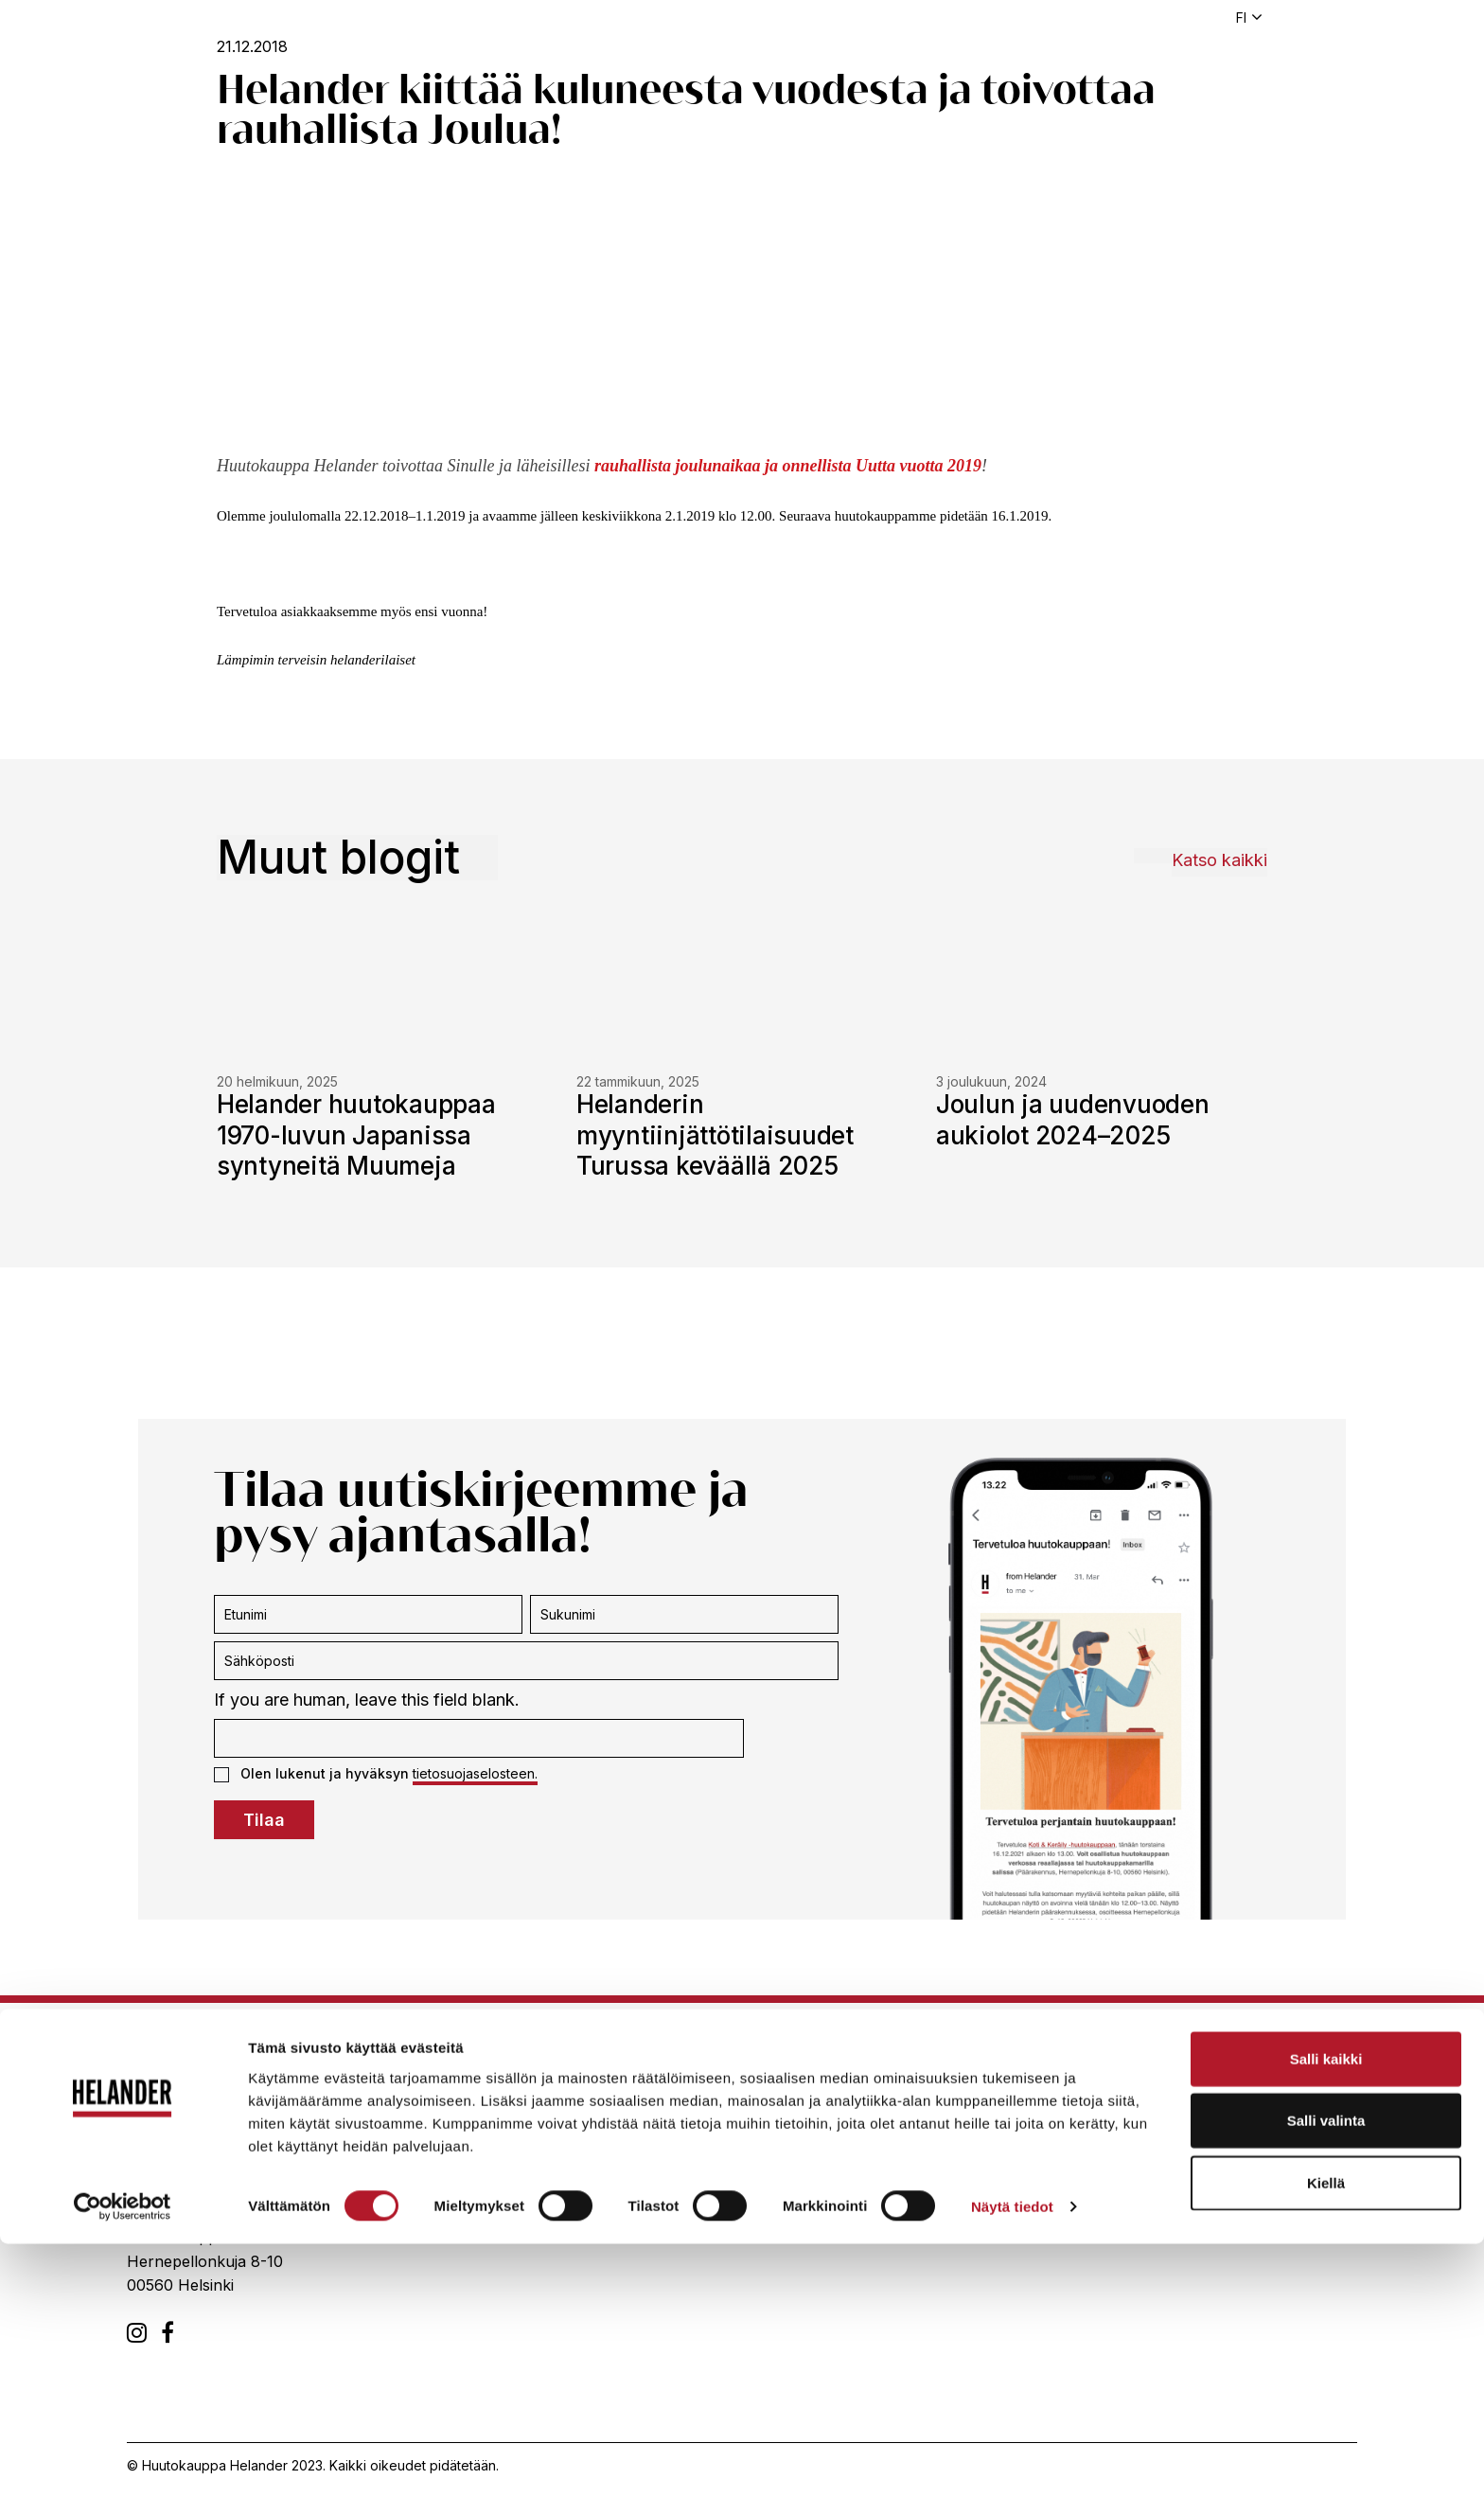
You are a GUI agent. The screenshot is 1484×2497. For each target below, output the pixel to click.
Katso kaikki (1219, 860)
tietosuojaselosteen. (475, 1773)
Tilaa (264, 1820)
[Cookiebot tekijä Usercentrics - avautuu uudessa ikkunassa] (122, 2460)
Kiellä (1326, 2435)
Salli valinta (1326, 2373)
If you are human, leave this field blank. (367, 1699)
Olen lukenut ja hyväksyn (376, 1773)
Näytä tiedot (1012, 2460)
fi (1241, 17)
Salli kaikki (1326, 2311)
